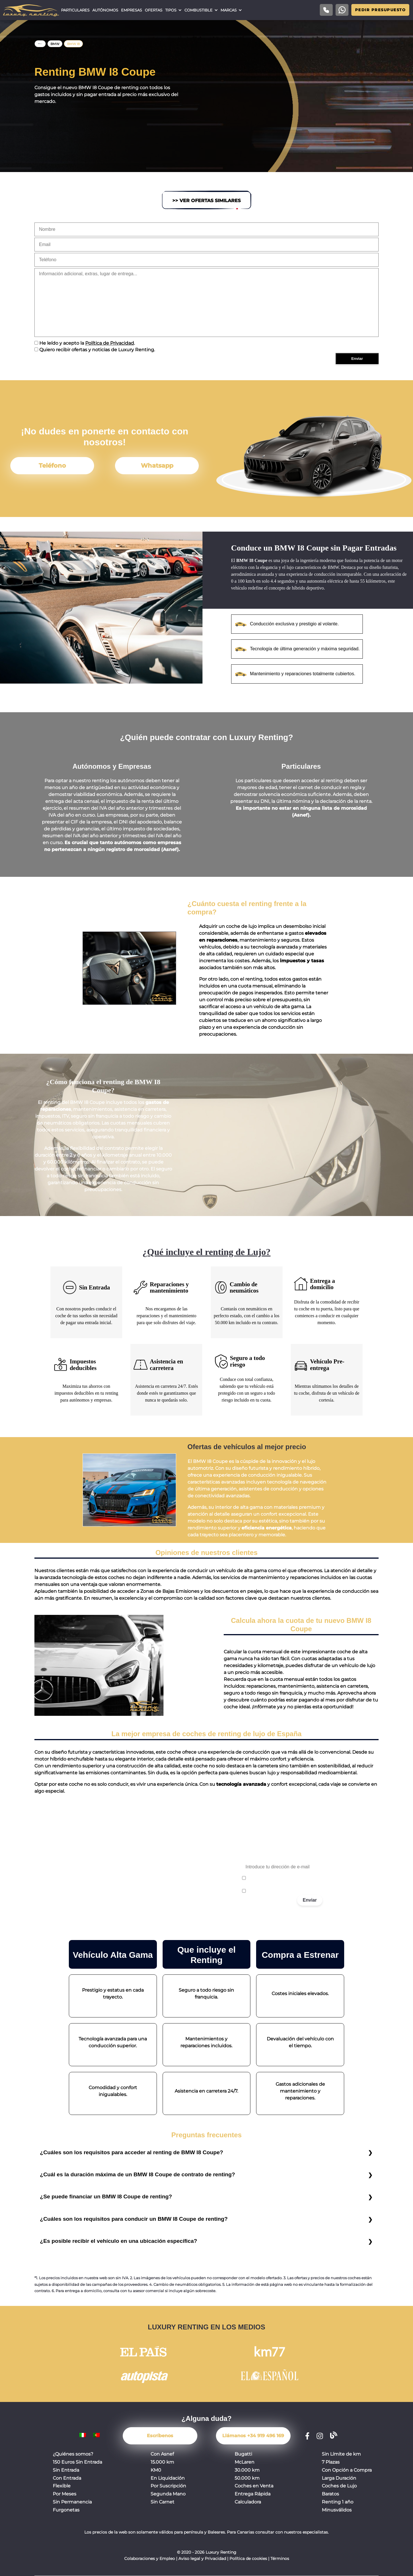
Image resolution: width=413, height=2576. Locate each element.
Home (40, 43)
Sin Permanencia (72, 2502)
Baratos (330, 2494)
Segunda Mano (168, 2494)
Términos (279, 2558)
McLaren (244, 2462)
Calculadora (248, 2502)
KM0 (156, 2470)
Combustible (198, 10)
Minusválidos (337, 2510)
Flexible (62, 2486)
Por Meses (64, 2494)
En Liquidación (168, 2478)
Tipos (170, 10)
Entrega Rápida (252, 2494)
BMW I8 (73, 44)
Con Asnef (162, 2454)
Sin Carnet (162, 2502)
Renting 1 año (337, 2502)
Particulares (75, 10)
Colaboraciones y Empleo (149, 2558)
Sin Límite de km (341, 2454)
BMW (54, 44)
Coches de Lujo (339, 2486)
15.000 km (162, 2462)
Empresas (131, 10)
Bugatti (243, 2454)
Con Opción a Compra (347, 2470)
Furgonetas (66, 2510)
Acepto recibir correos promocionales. (283, 1891)
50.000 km (247, 2478)
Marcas (229, 10)
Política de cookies (248, 2558)
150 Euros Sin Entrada (77, 2462)
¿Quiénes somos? (73, 2454)
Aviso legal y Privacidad (202, 2558)
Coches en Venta (254, 2486)
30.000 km (247, 2470)
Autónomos (105, 10)
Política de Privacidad (109, 343)
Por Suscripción (168, 2486)
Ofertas (153, 10)
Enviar (310, 1900)
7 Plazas (331, 2462)
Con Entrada (67, 2478)
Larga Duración (339, 2478)
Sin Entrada (66, 2470)
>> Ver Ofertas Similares (206, 200)
